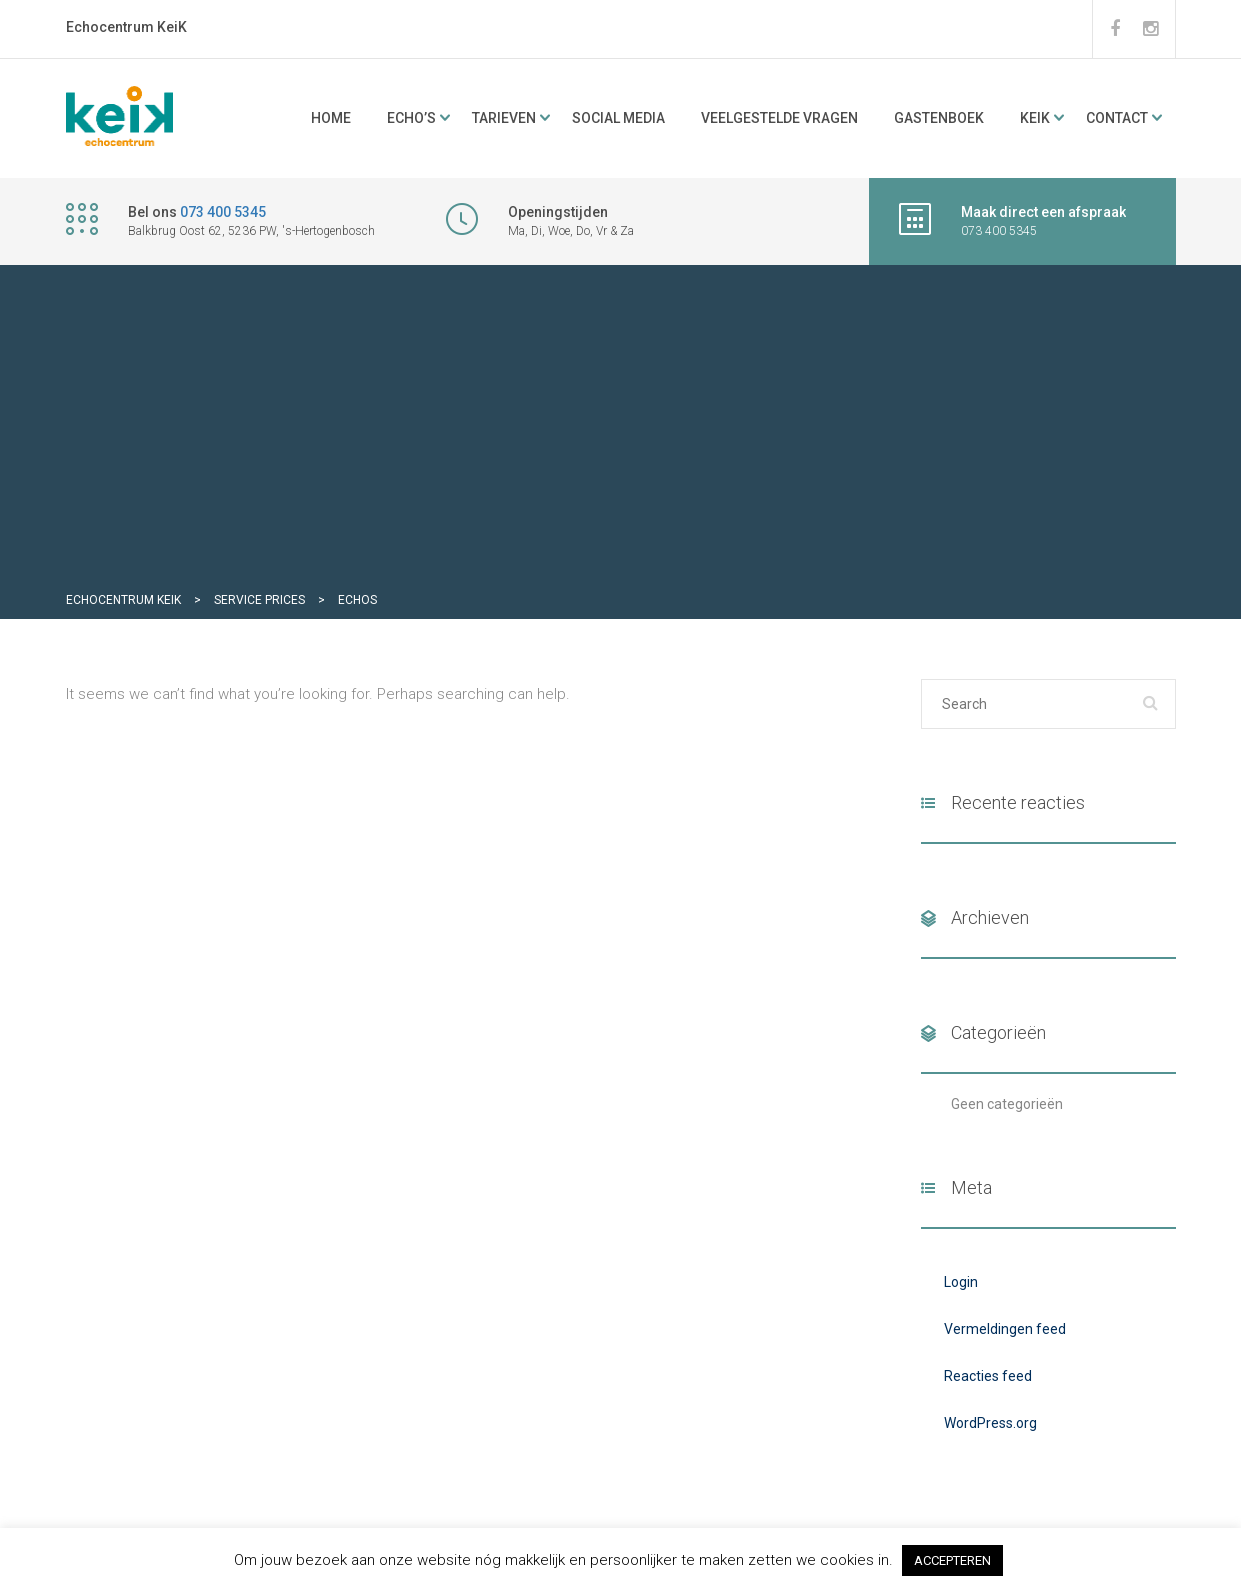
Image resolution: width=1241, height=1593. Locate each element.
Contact (1117, 118)
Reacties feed (988, 1376)
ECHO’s (411, 118)
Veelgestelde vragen (779, 118)
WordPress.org (990, 1423)
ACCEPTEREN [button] (952, 1560)
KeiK (1035, 118)
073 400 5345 (223, 212)
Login (961, 1282)
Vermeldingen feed (1005, 1329)
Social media (618, 118)
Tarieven (504, 118)
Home (331, 118)
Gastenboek (939, 118)
